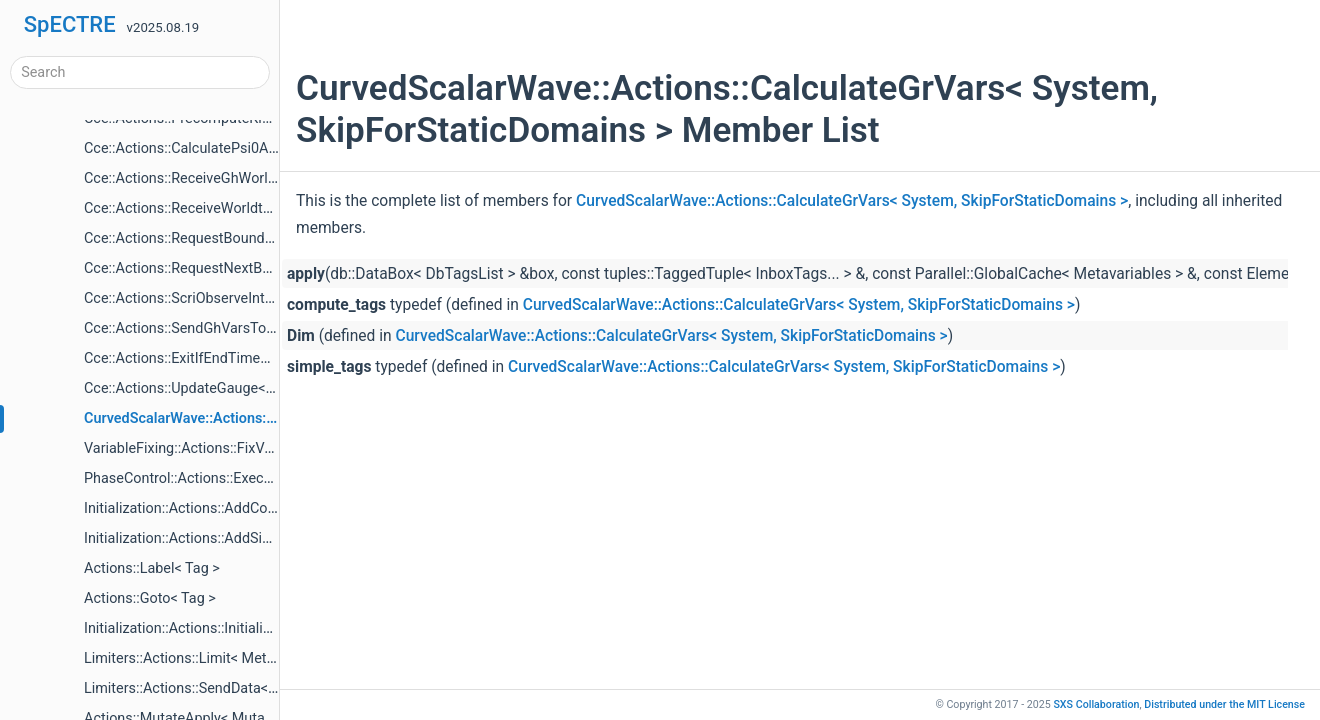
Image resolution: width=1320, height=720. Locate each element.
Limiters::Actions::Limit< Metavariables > (213, 658)
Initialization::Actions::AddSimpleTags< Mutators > (244, 538)
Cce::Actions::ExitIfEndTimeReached (200, 358)
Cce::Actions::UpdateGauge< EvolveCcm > (217, 388)
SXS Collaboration (1096, 704)
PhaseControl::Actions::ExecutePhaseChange (228, 478)
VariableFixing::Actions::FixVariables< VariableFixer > (252, 448)
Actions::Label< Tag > (152, 568)
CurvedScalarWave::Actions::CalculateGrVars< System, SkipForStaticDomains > (852, 201)
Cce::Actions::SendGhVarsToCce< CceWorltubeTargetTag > (271, 328)
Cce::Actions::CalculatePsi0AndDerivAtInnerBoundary (254, 148)
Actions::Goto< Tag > (150, 598)
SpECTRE (70, 24)
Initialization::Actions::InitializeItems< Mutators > (239, 628)
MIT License (1224, 704)
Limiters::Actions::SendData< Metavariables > (228, 688)
